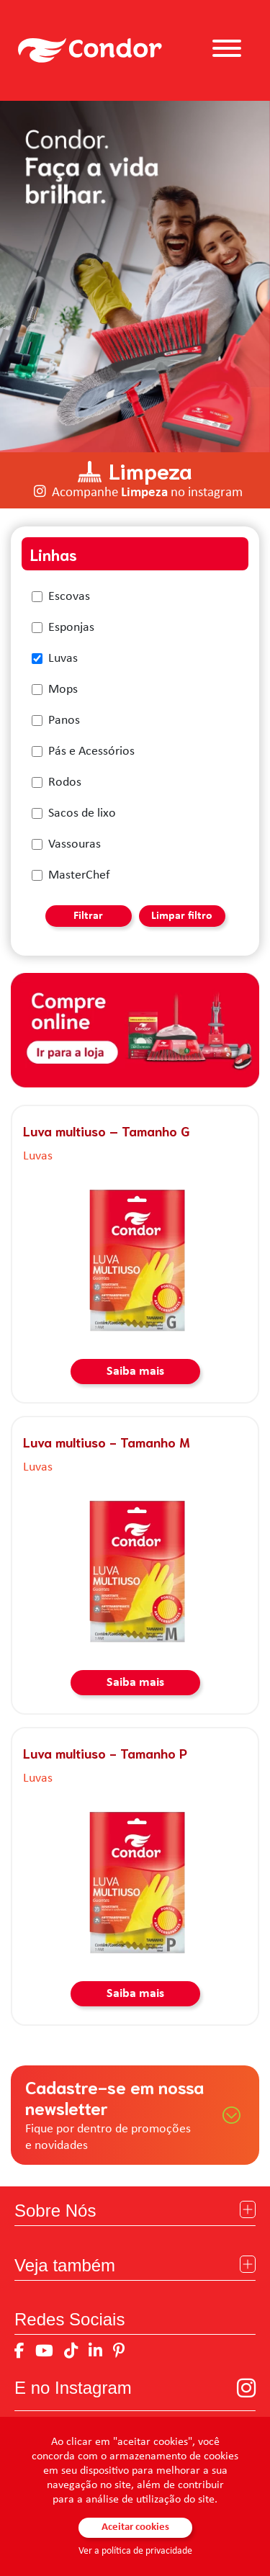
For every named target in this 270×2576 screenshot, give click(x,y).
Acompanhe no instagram (147, 493)
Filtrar (88, 916)
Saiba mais (135, 1371)
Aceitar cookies (135, 2527)
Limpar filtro (181, 916)
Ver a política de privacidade (135, 2551)
